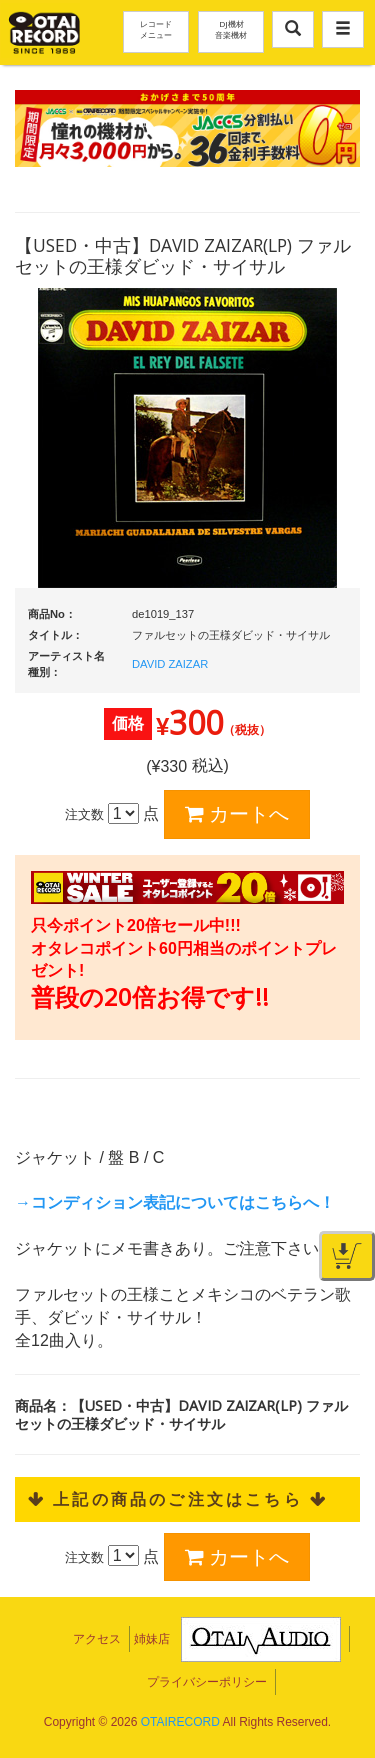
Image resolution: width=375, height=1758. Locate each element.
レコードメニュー (156, 29)
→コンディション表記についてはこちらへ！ (175, 1202)
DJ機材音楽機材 (231, 29)
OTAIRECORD (180, 1722)
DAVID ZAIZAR (170, 664)
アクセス (97, 1639)
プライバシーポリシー (207, 1682)
